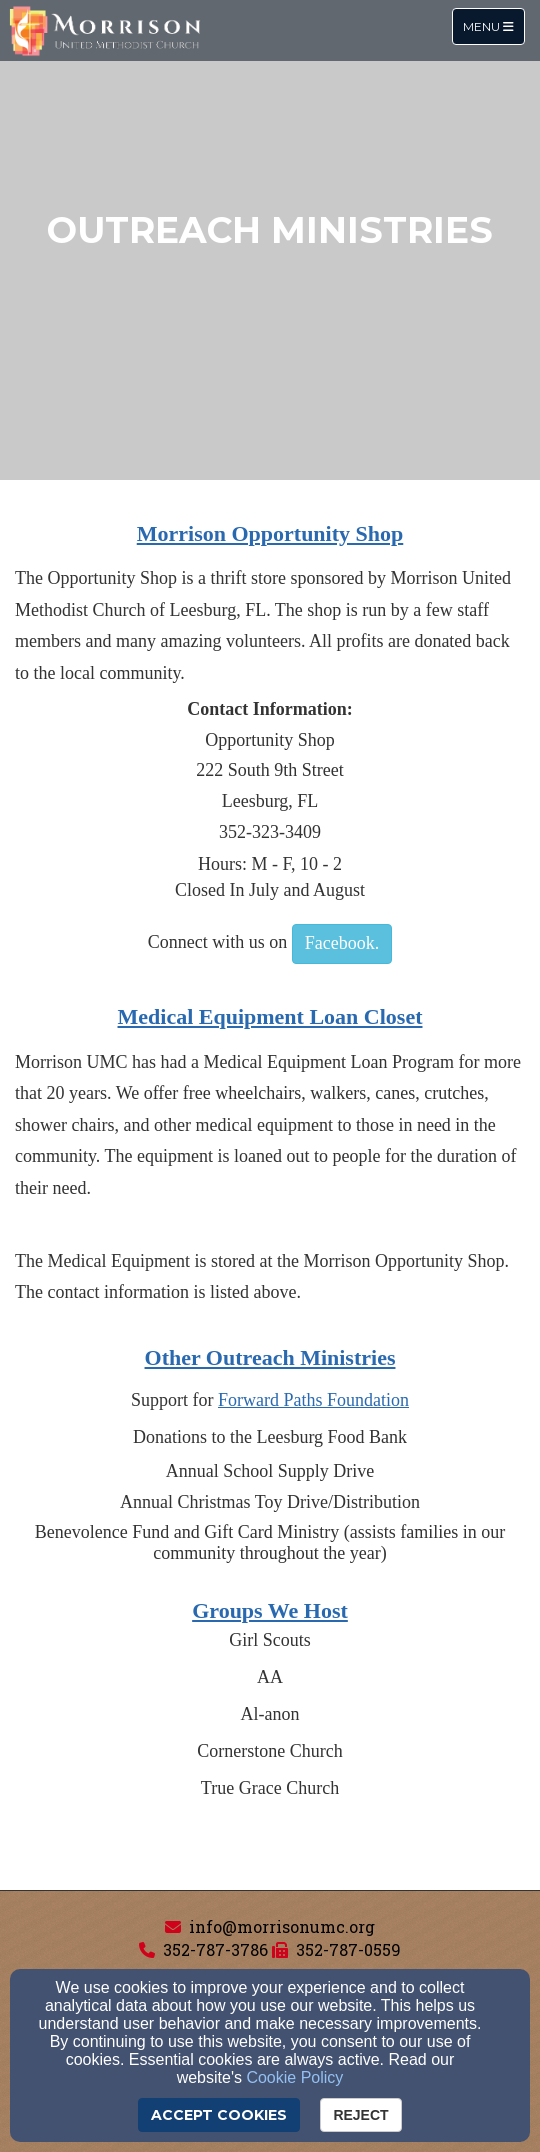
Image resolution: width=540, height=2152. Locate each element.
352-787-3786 (215, 1949)
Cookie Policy (294, 2077)
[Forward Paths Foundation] (313, 1400)
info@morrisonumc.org (282, 1926)
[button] (342, 944)
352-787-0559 (348, 1949)
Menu (493, 25)
